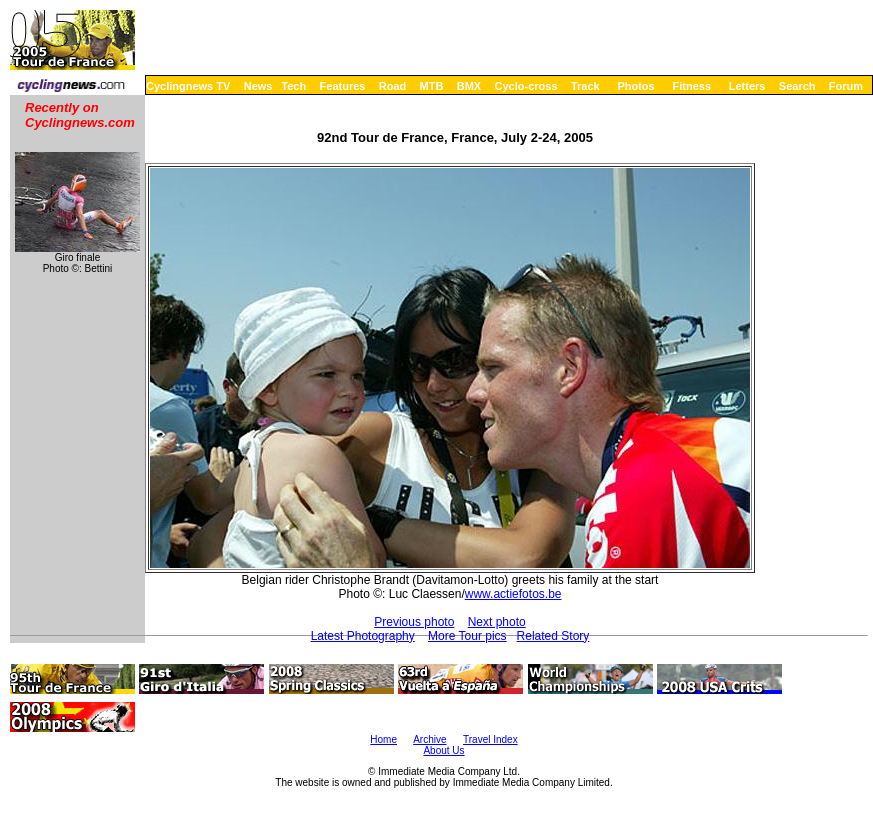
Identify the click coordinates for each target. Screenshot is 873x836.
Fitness (691, 86)
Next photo (497, 622)
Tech (293, 86)
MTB (432, 86)
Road (393, 86)
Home (383, 739)
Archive (429, 739)
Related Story (553, 636)
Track (585, 86)
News (258, 86)
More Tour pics (467, 636)
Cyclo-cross (526, 86)
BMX (469, 86)
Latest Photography (363, 636)
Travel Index (490, 739)
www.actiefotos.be (513, 594)
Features (343, 86)
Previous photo (414, 622)
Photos (635, 86)
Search (797, 86)
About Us (443, 750)
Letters (747, 86)
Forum (846, 86)
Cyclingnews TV (188, 86)
